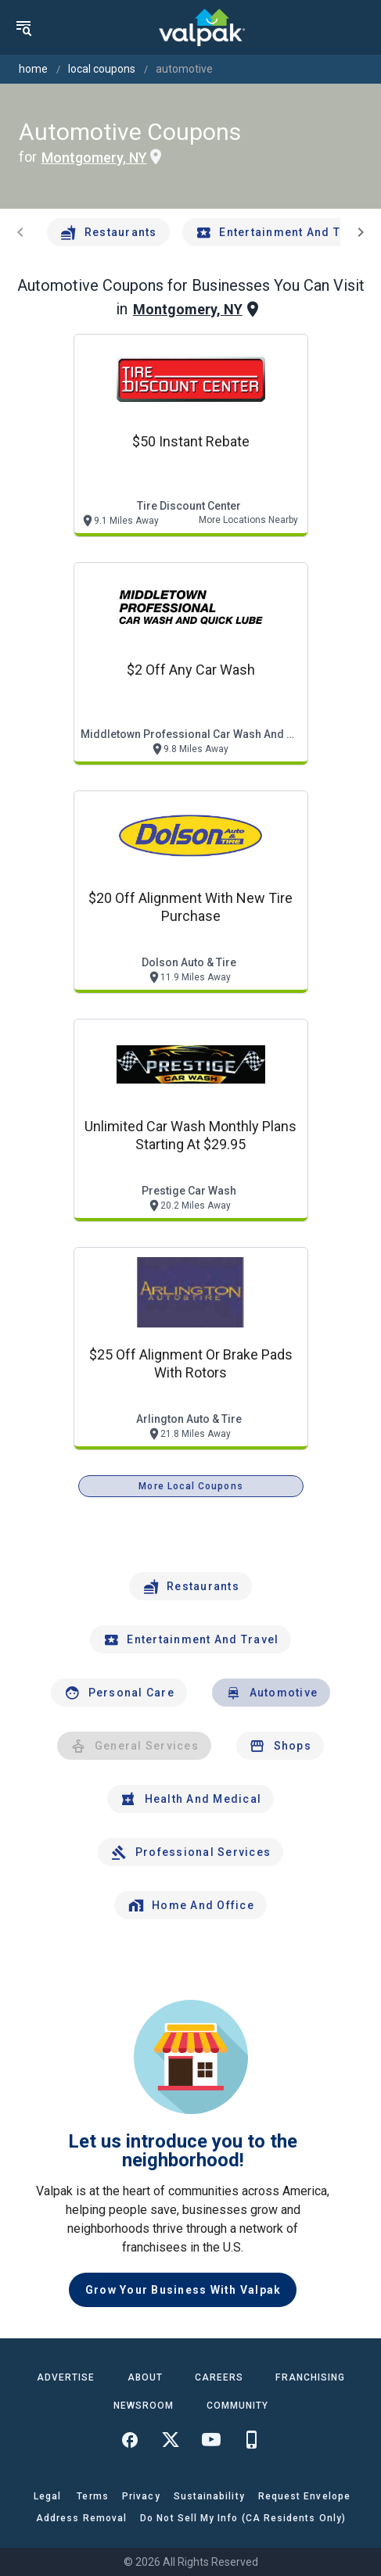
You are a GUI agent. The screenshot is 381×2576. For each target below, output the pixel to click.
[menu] (23, 27)
